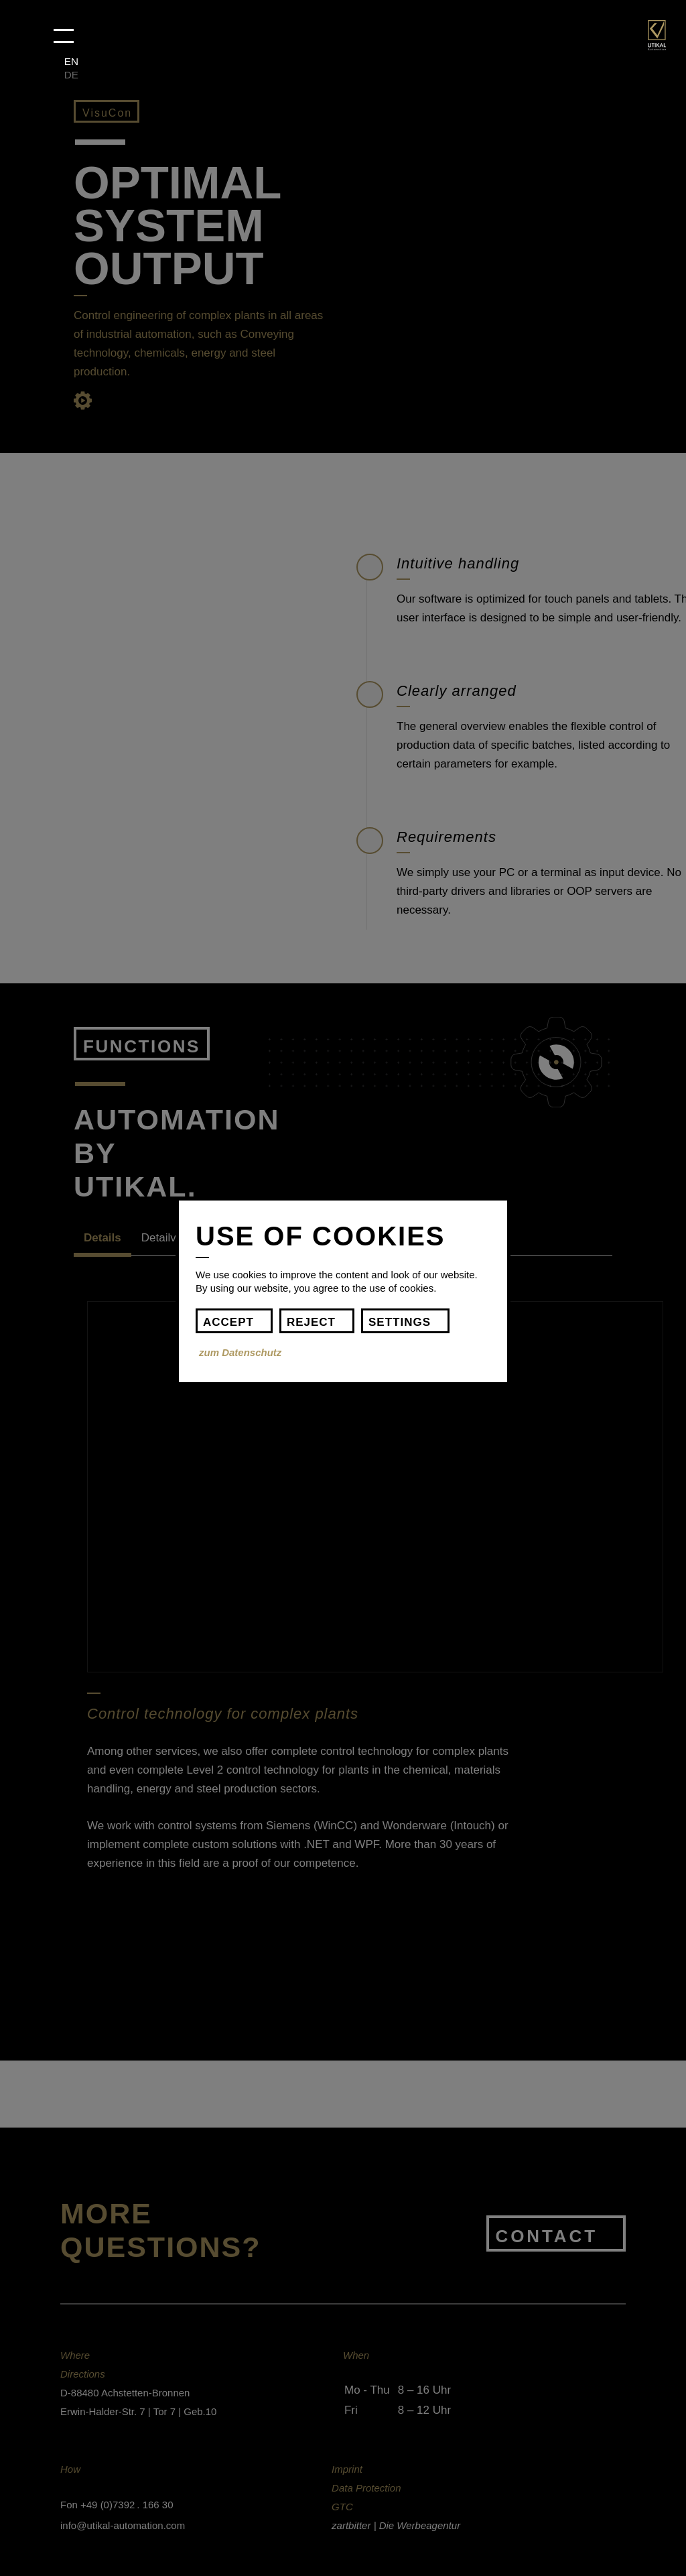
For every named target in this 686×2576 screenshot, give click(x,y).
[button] (64, 35)
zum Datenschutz (240, 1352)
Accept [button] (228, 1322)
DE (71, 74)
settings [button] (399, 1322)
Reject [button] (311, 1322)
